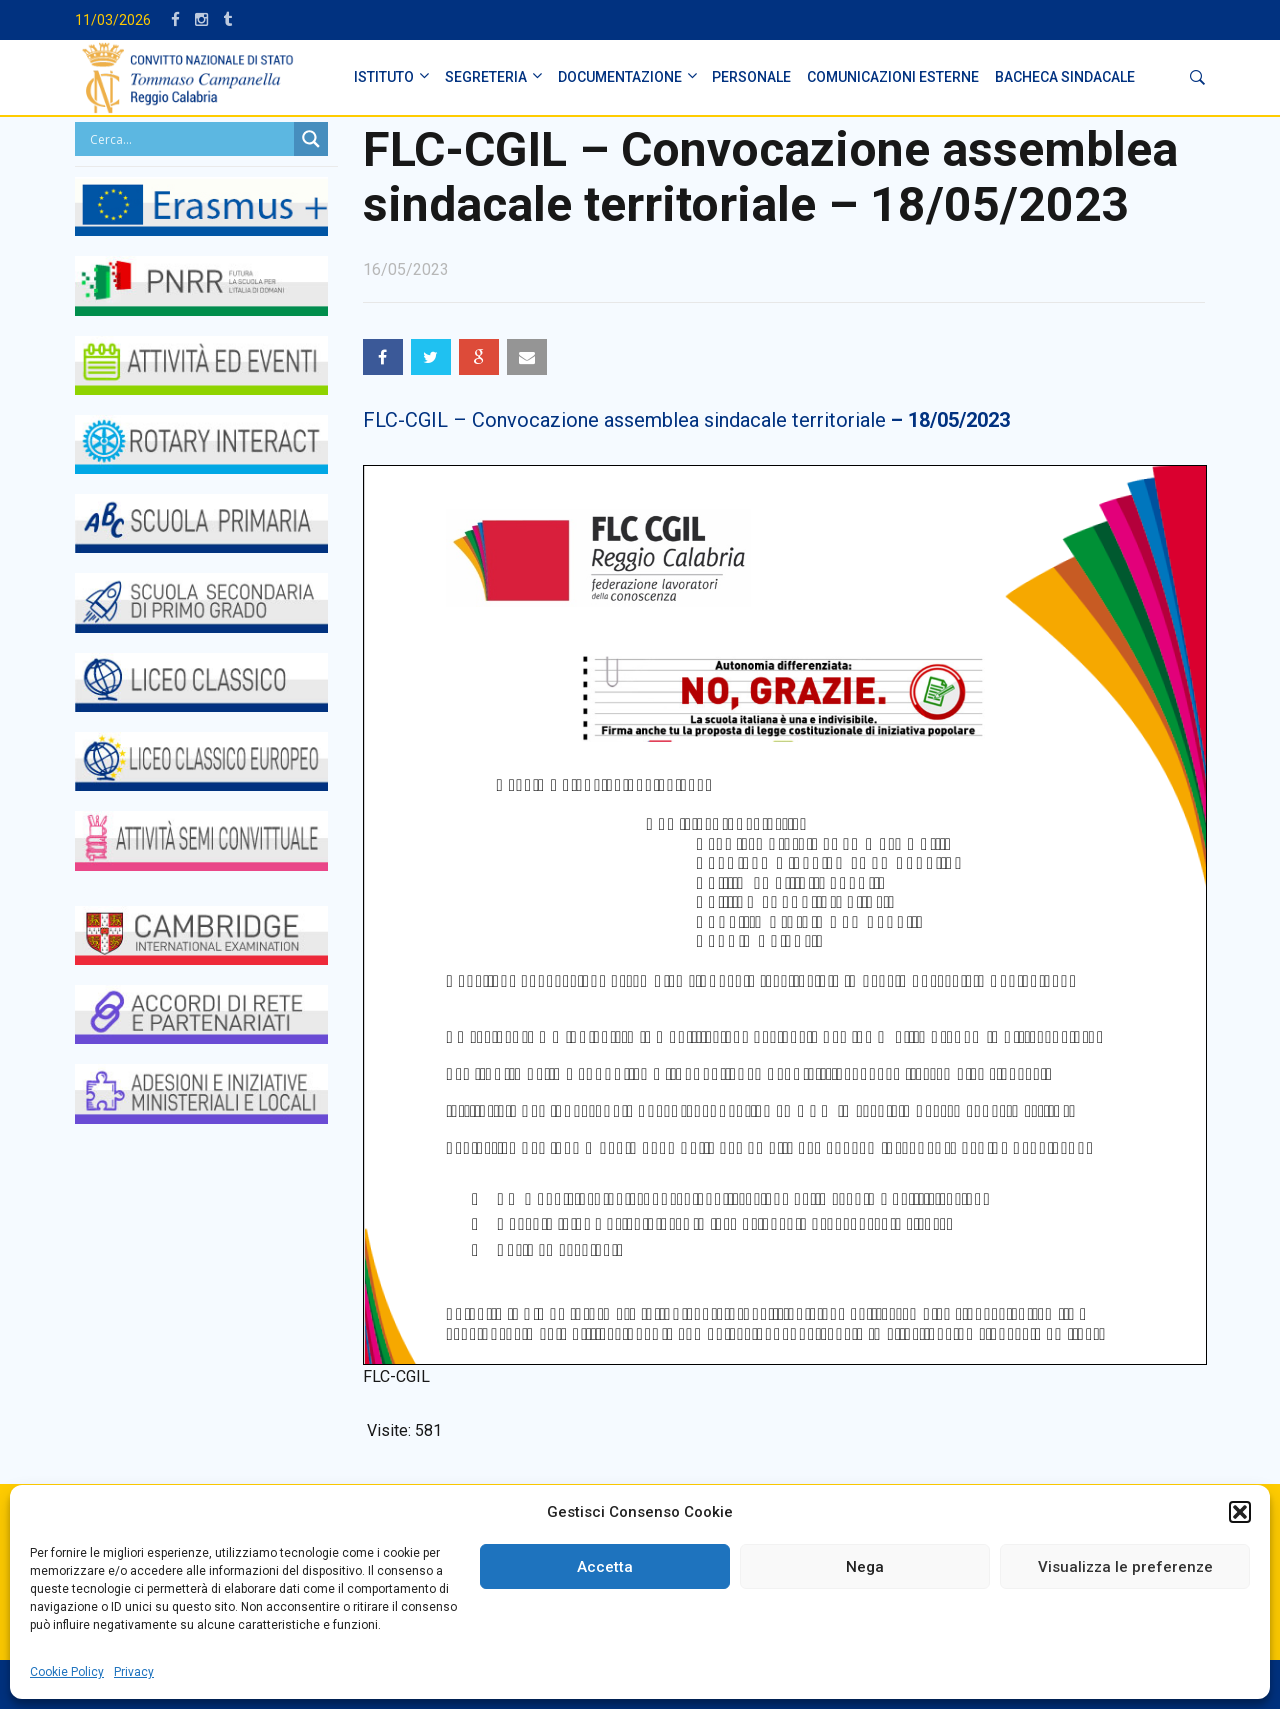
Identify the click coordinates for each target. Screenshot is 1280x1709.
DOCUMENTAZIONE (620, 77)
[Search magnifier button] (311, 139)
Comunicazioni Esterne (893, 77)
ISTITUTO (384, 77)
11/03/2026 (113, 20)
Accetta (605, 1567)
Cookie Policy (67, 1672)
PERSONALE (751, 77)
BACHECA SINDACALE (1065, 77)
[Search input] (189, 139)
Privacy (134, 1672)
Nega (865, 1567)
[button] (1240, 1512)
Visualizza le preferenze (1125, 1567)
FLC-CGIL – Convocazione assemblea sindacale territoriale (686, 420)
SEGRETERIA (486, 77)
